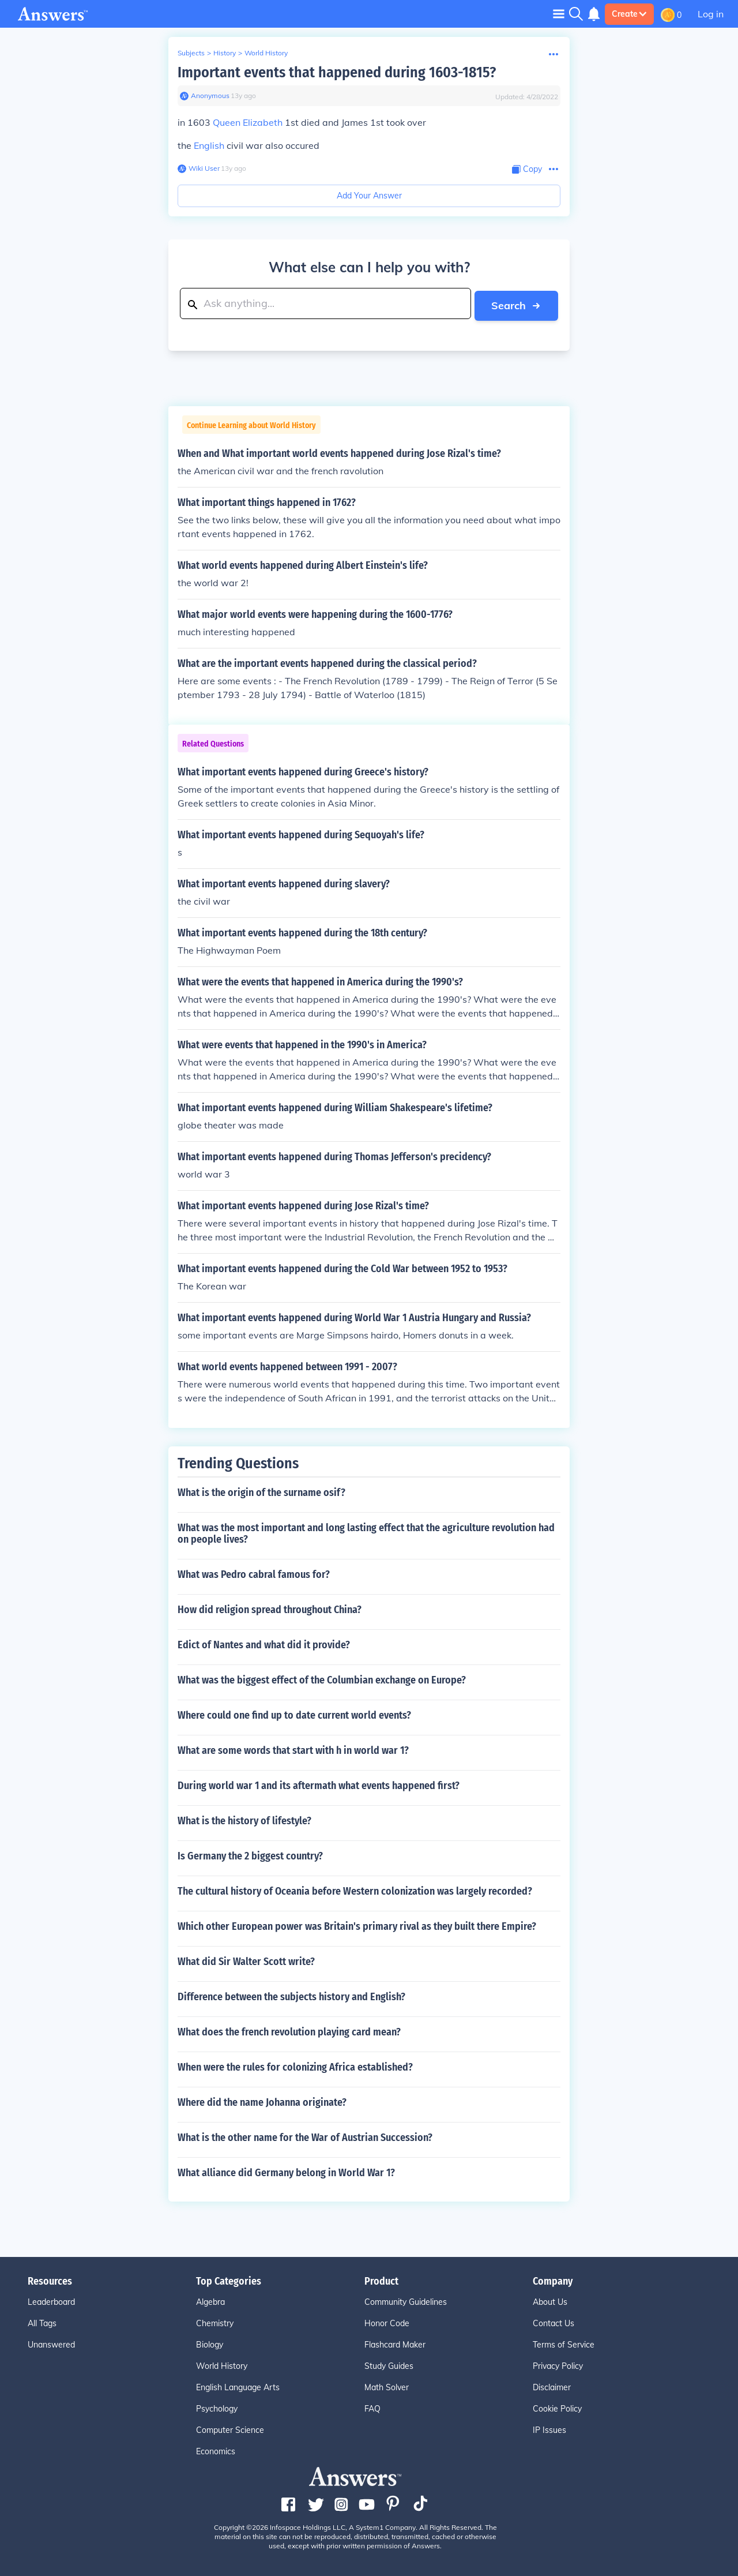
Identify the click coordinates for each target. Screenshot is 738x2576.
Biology (209, 2343)
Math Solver (386, 2385)
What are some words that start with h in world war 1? (293, 1748)
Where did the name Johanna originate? (262, 2100)
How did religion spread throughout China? (270, 1608)
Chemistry (215, 2321)
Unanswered (51, 2343)
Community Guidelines (405, 2300)
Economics (215, 2449)
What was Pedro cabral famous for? (254, 1572)
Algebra (210, 2300)
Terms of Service (563, 2343)
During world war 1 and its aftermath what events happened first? (319, 1784)
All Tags (42, 2321)
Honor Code (386, 2321)
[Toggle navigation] (558, 13)
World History (266, 52)
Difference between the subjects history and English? (291, 1995)
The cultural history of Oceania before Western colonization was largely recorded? (355, 1889)
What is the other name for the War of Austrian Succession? (305, 2135)
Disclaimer (552, 2385)
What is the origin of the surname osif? (261, 1490)
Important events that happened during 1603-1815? (337, 72)
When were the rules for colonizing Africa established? (295, 2065)
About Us (550, 2300)
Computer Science (230, 2428)
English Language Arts (238, 2385)
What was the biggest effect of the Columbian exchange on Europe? (322, 1678)
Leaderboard (51, 2300)
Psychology (217, 2407)
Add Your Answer (369, 195)
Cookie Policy (557, 2407)
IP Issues (549, 2428)
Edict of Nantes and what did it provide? (264, 1643)
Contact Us (553, 2321)
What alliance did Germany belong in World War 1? (286, 2171)
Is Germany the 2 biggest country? (250, 1854)
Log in (711, 14)
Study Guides (388, 2364)
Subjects (191, 52)
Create (629, 14)
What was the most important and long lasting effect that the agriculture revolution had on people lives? (366, 1532)
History (224, 52)
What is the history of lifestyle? (244, 1819)
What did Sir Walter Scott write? (246, 1959)
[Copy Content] (527, 169)
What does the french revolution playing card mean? (289, 2030)
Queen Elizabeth (248, 122)
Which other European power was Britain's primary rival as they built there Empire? (357, 1924)
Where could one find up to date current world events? (294, 1713)
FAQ (372, 2407)
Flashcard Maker (395, 2343)
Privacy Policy (558, 2364)
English (209, 145)
